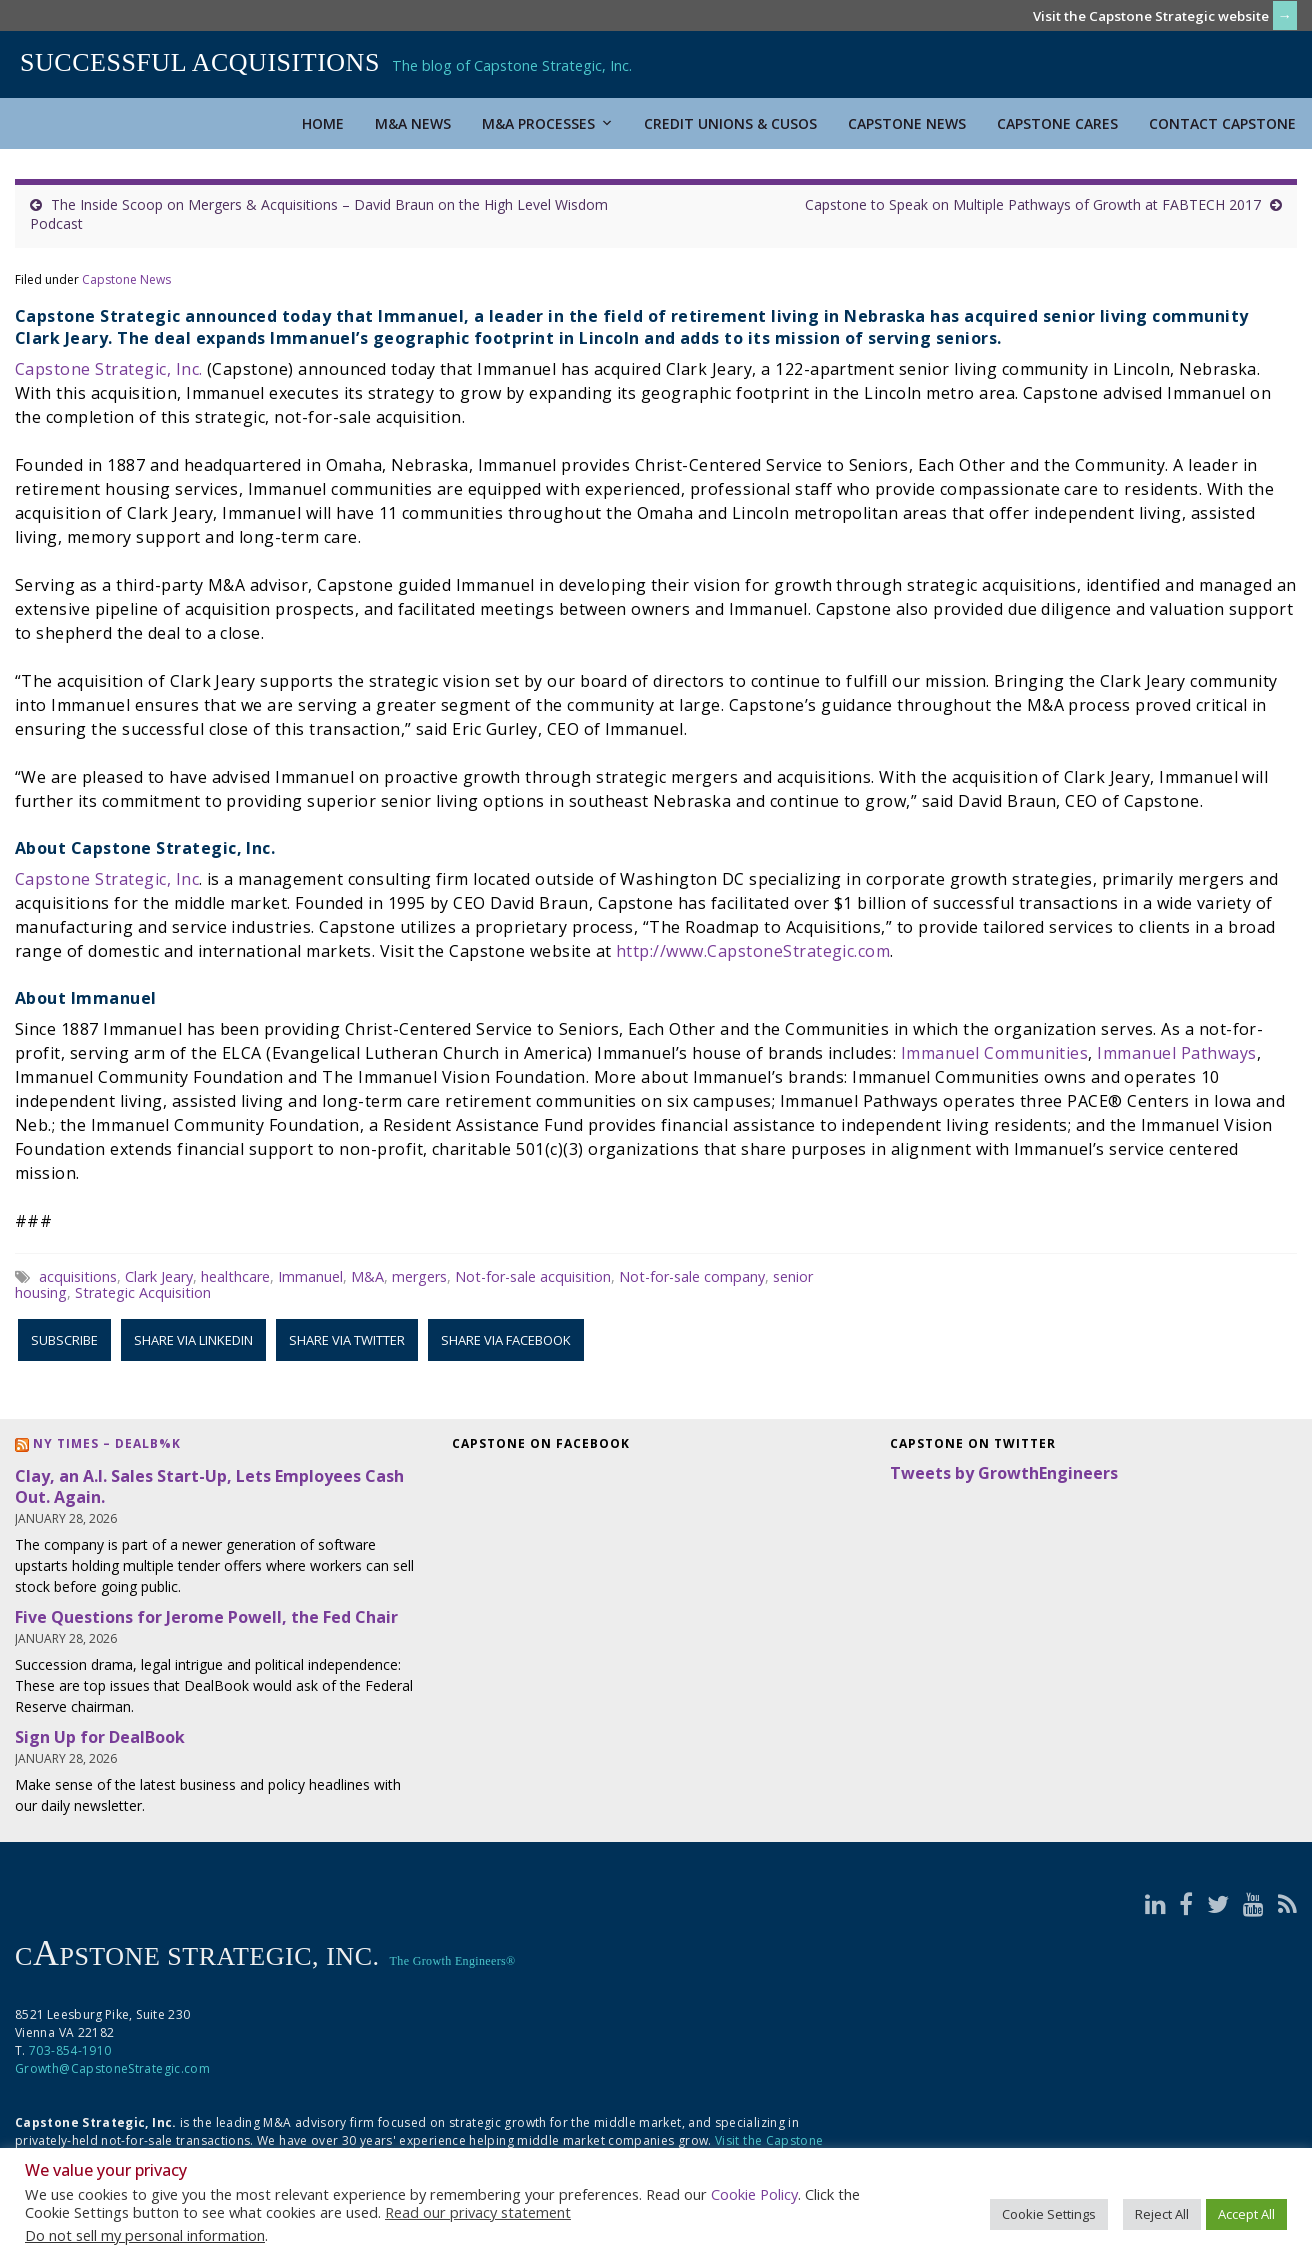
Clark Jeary (159, 1276)
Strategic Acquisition (143, 1292)
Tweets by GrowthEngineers (1004, 1473)
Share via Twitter (347, 1340)
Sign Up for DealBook (100, 1737)
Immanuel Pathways (1176, 1053)
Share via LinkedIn (193, 1340)
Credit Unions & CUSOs (730, 123)
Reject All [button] (1162, 2214)
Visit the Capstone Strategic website (1151, 16)
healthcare (235, 1276)
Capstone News (907, 123)
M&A (367, 1276)
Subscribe (64, 1340)
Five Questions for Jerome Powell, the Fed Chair (206, 1617)
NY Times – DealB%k (107, 1443)
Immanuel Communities (995, 1053)
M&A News (413, 123)
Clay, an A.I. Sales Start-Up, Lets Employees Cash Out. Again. (209, 1486)
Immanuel (310, 1276)
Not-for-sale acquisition (533, 1276)
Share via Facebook (506, 1340)
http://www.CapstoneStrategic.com (753, 951)
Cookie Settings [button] (1049, 2214)
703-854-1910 (70, 2050)
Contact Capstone (1222, 123)
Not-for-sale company (692, 1276)
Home (323, 123)
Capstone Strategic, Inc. (109, 369)
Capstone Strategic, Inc (107, 879)
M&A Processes (547, 123)
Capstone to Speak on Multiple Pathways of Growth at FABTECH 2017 (1033, 204)
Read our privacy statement (478, 2212)
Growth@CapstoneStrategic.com (112, 2068)
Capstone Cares (1057, 123)
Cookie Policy (754, 2194)
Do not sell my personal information (145, 2235)
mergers (419, 1276)
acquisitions (78, 1276)
